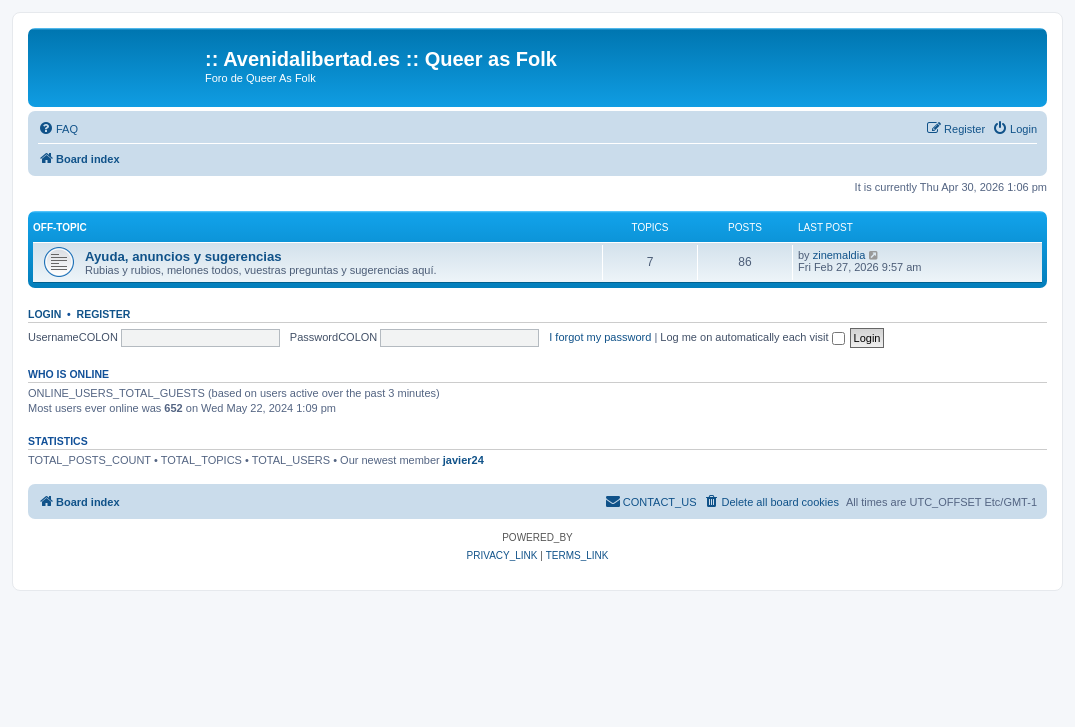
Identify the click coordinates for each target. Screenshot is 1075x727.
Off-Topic (60, 227)
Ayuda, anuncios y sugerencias (183, 256)
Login (44, 314)
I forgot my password (600, 337)
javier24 (463, 460)
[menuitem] (58, 129)
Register (104, 314)
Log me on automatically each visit (752, 337)
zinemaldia (839, 255)
